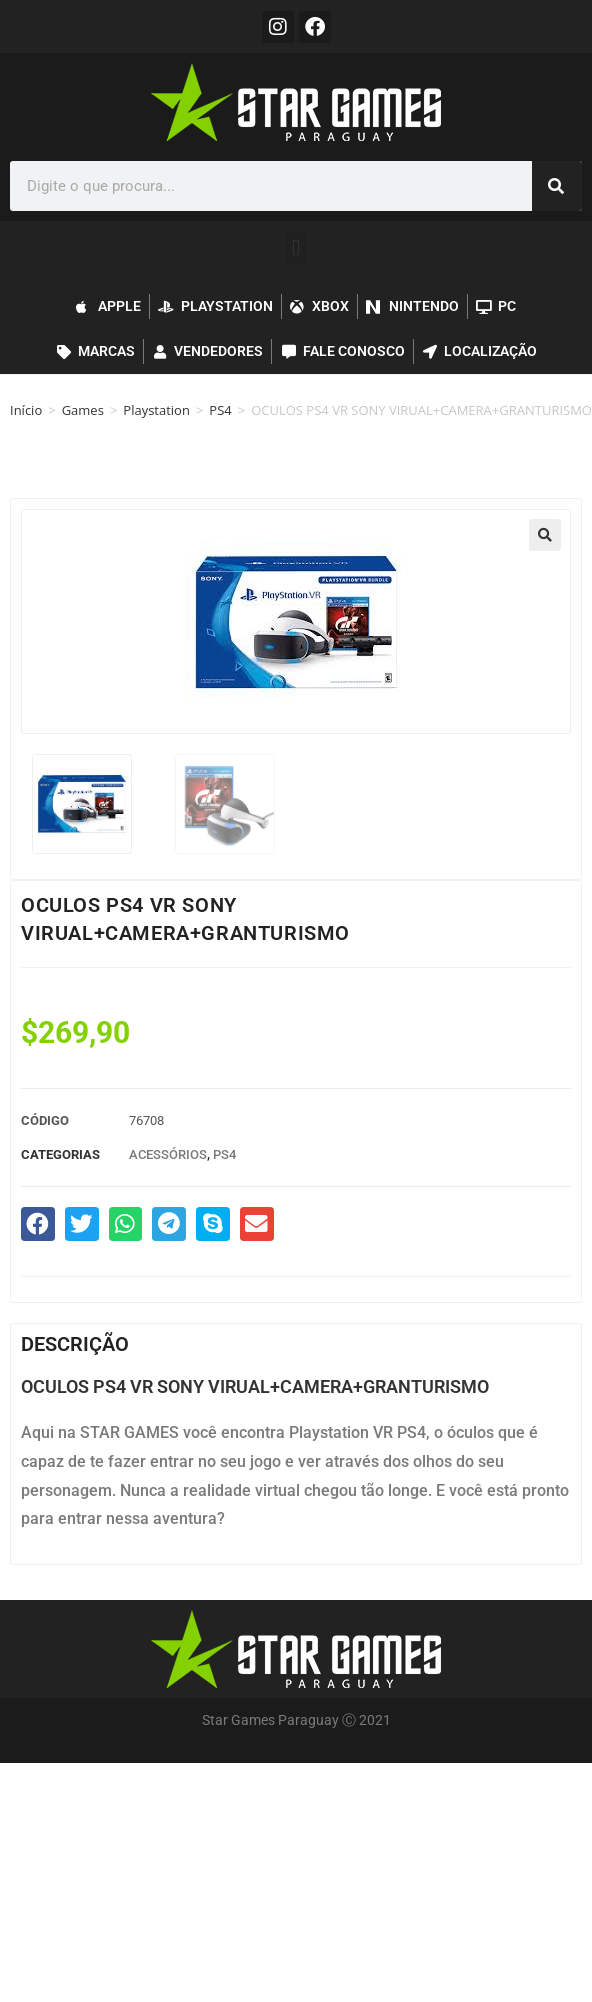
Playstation (156, 410)
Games (83, 410)
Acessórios (168, 1154)
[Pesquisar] (557, 186)
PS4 (220, 410)
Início (26, 410)
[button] (295, 247)
